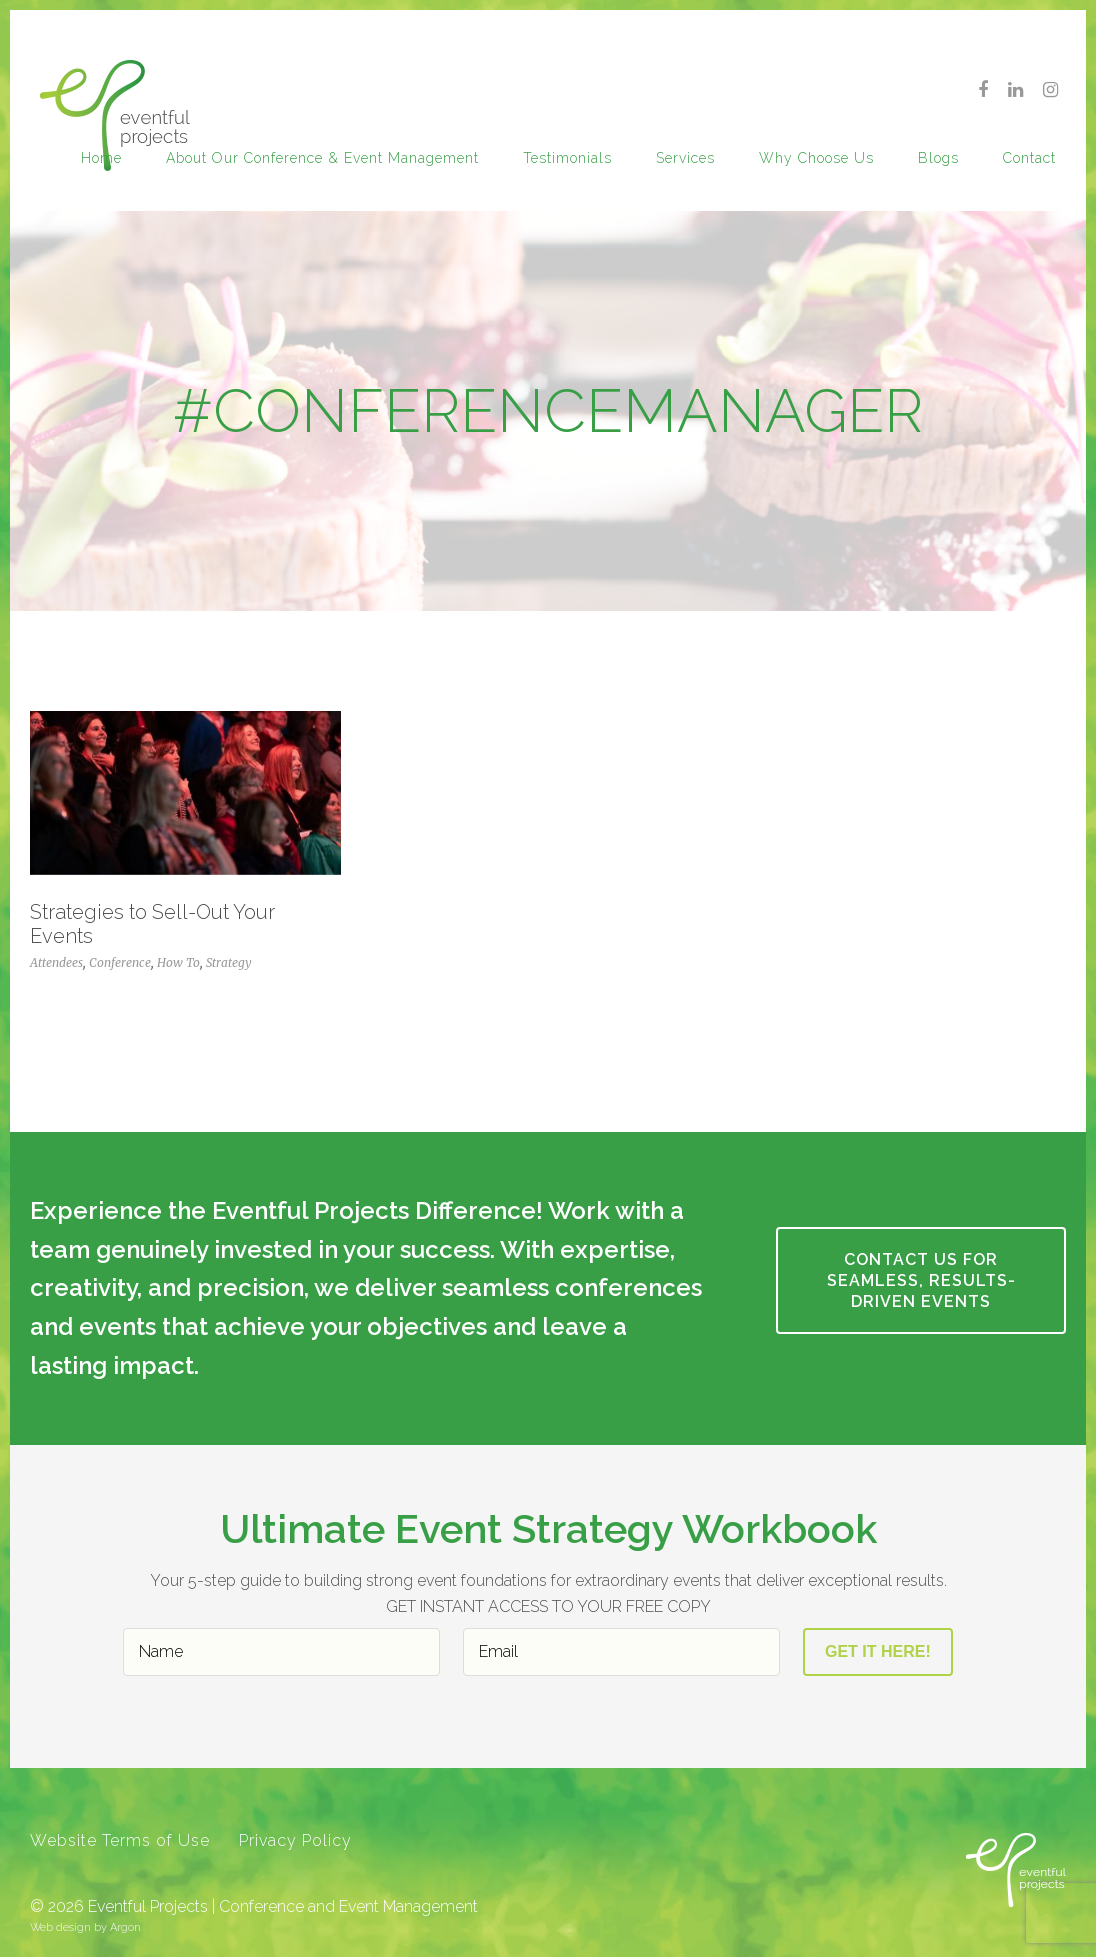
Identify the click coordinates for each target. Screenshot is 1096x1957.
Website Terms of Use (120, 1840)
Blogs (938, 158)
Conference (120, 962)
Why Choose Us (816, 158)
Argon (125, 1927)
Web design (60, 1927)
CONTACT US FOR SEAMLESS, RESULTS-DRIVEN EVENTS (921, 1280)
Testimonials (567, 158)
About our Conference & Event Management (322, 158)
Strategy (229, 962)
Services (685, 158)
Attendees (56, 962)
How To (178, 962)
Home (101, 158)
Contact (1029, 158)
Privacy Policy (295, 1840)
